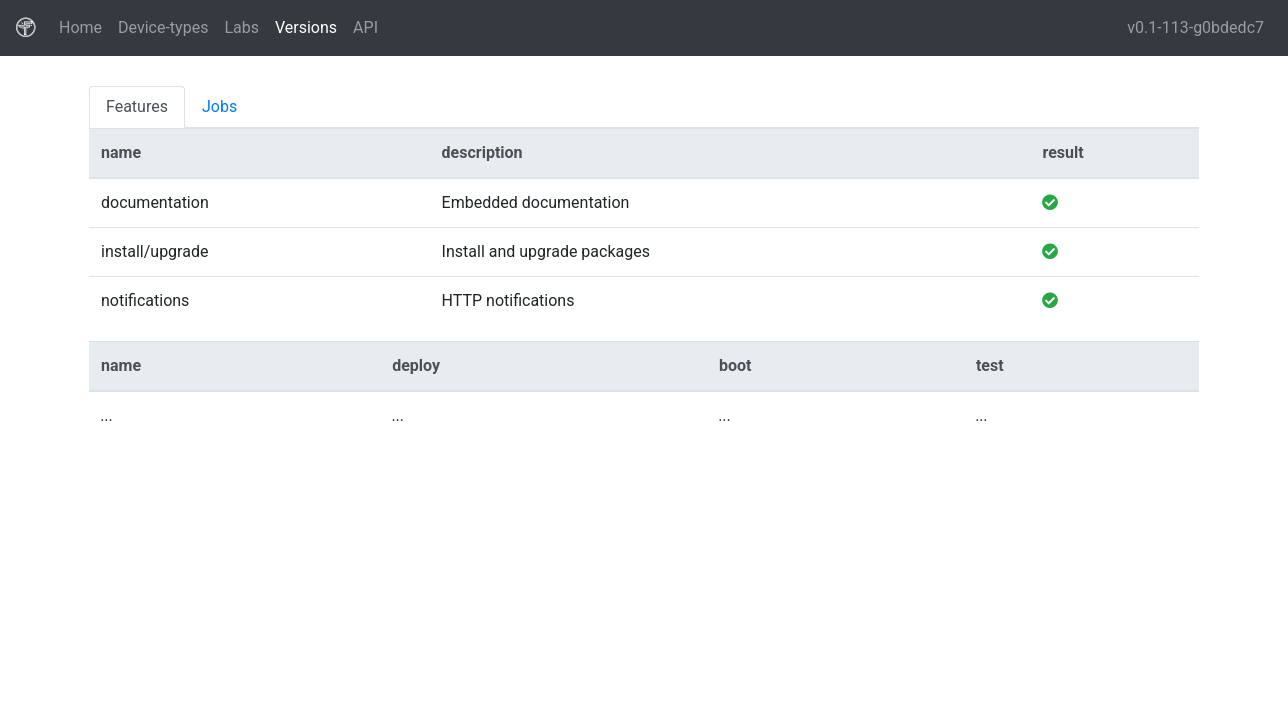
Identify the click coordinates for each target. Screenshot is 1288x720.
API (365, 27)
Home (84, 26)
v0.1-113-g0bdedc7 (1195, 27)
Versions (306, 27)
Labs (241, 27)
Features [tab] (137, 106)
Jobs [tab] (219, 106)
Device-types (163, 27)
